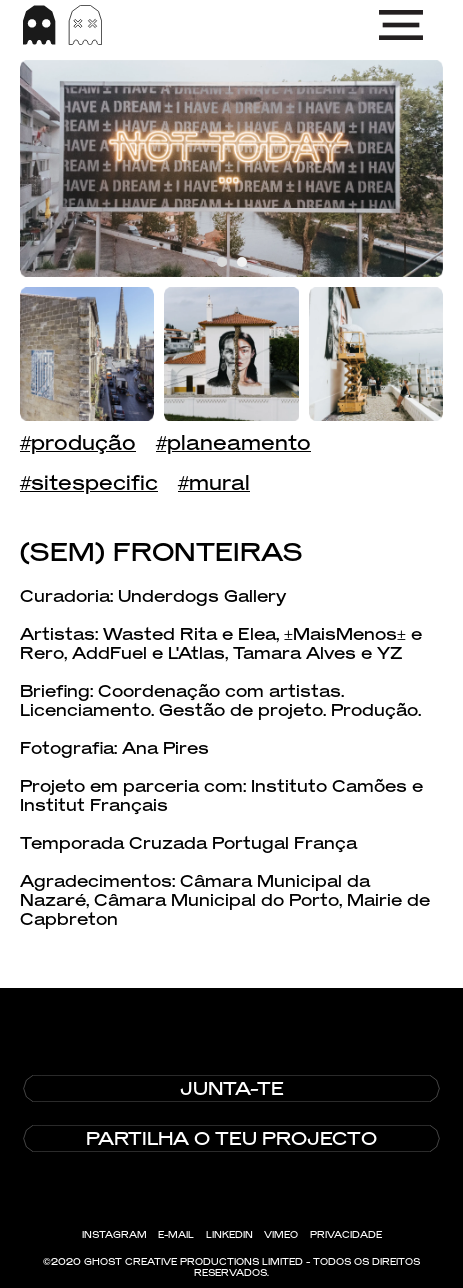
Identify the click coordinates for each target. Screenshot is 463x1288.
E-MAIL (176, 1234)
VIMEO (281, 1234)
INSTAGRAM (114, 1234)
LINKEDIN (229, 1234)
